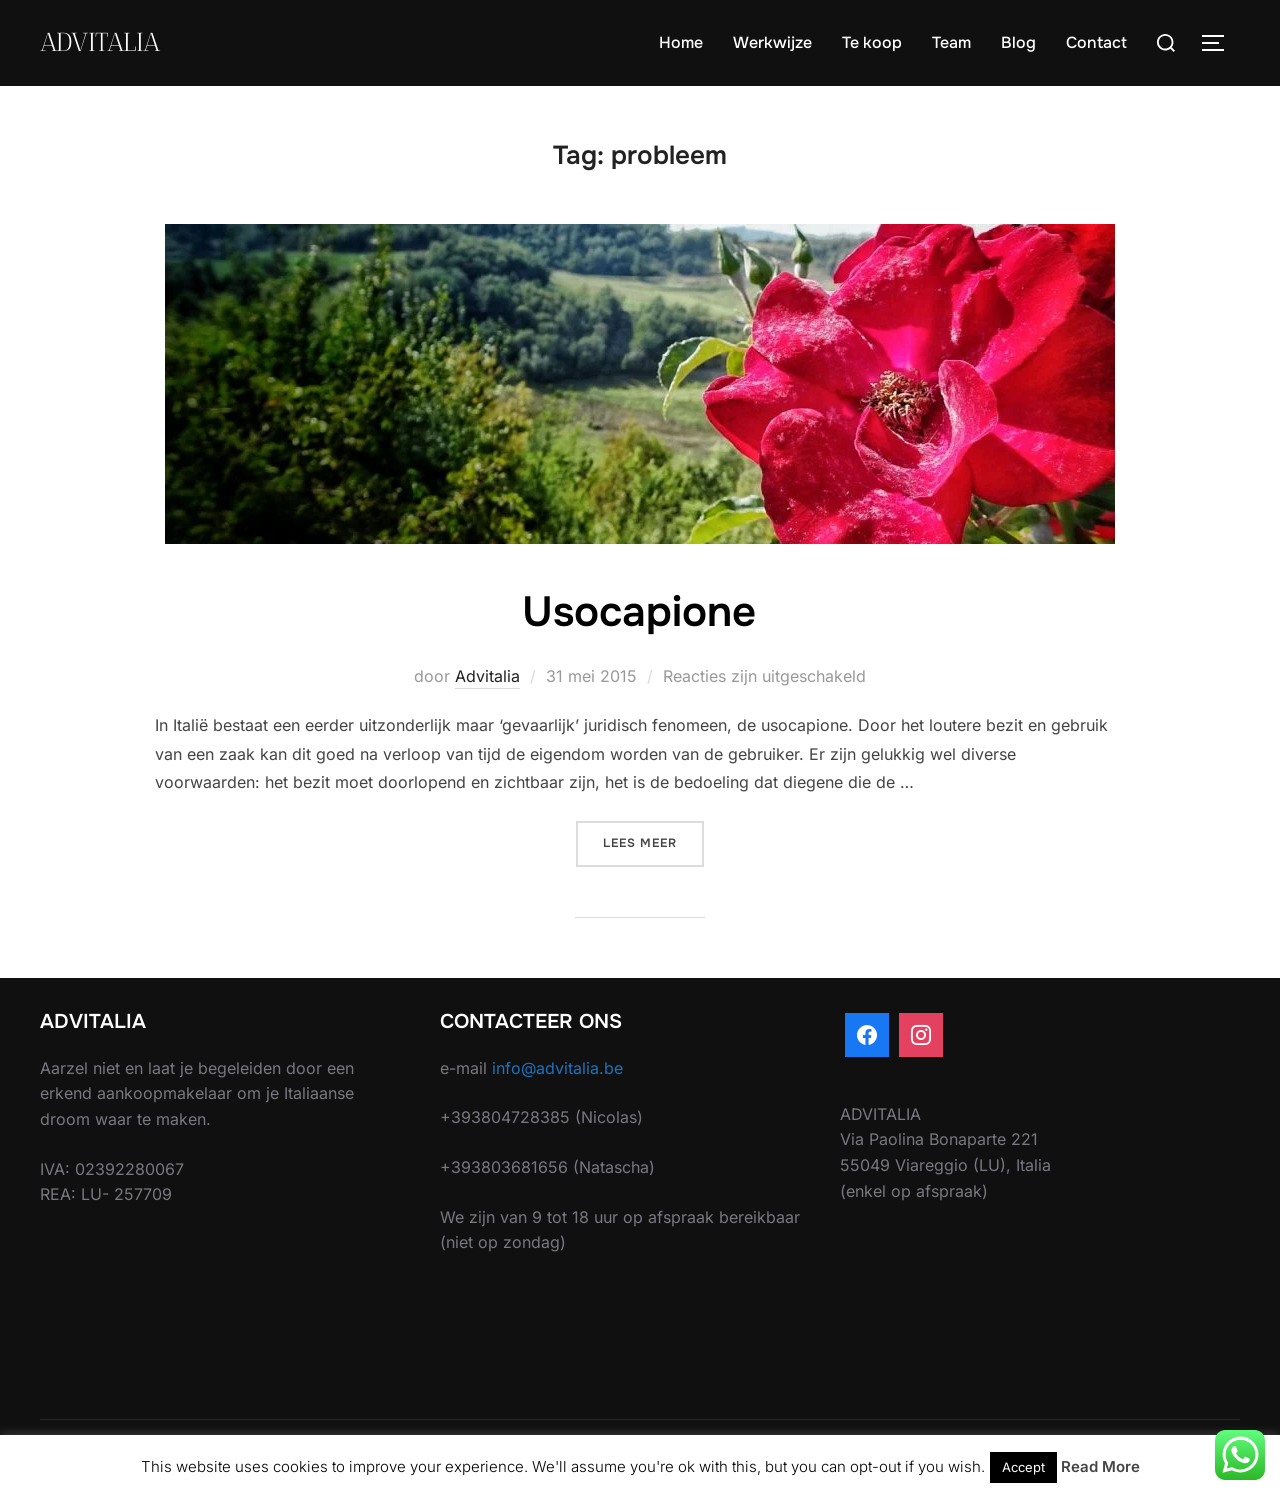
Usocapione (639, 612)
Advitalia (487, 676)
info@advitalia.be (557, 1068)
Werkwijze (772, 42)
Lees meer (653, 841)
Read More (1100, 1466)
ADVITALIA (100, 42)
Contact (1096, 42)
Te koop (872, 42)
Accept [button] (1023, 1467)
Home (681, 42)
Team (951, 42)
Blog (1018, 42)
